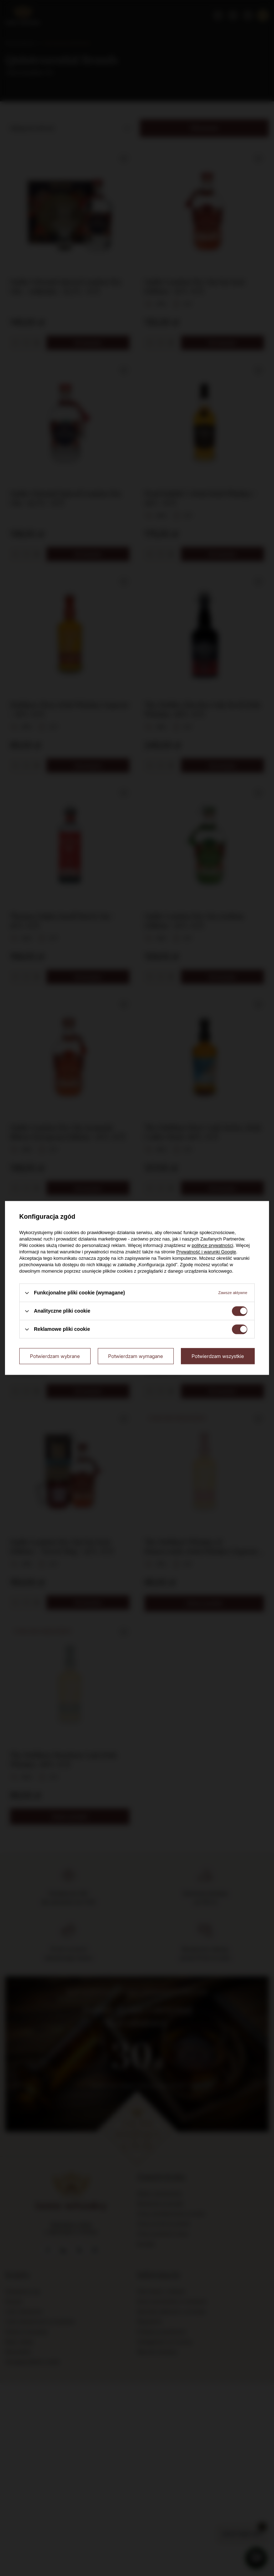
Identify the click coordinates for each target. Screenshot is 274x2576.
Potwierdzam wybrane (55, 1356)
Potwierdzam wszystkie (218, 1356)
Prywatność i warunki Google (206, 1251)
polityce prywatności (212, 1245)
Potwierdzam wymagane (135, 1356)
